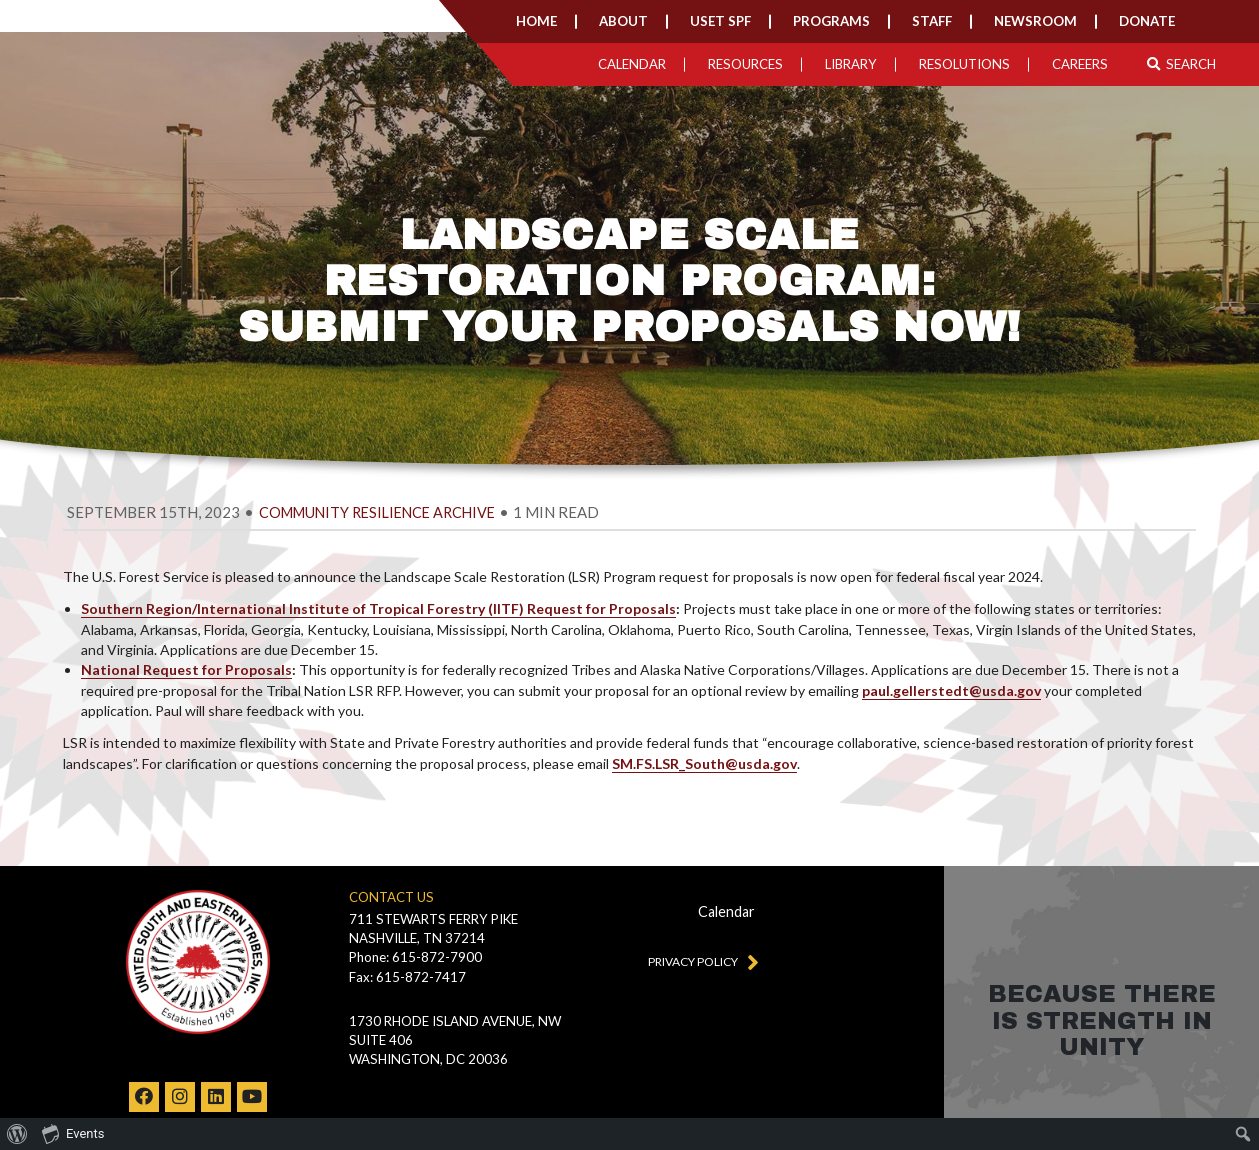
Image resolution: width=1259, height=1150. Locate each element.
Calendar (632, 64)
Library (851, 64)
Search (1181, 64)
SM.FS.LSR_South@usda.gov (704, 763)
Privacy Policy (699, 961)
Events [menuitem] (73, 1133)
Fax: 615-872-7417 (407, 977)
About (623, 21)
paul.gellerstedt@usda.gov (951, 690)
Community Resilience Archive (377, 512)
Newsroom (1035, 21)
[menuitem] (17, 1134)
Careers (1080, 64)
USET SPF (720, 21)
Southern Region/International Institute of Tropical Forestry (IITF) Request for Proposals (378, 608)
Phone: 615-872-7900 (415, 957)
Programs (831, 21)
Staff (932, 21)
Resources (745, 64)
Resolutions (964, 64)
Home (536, 21)
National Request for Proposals (186, 669)
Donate (1147, 21)
